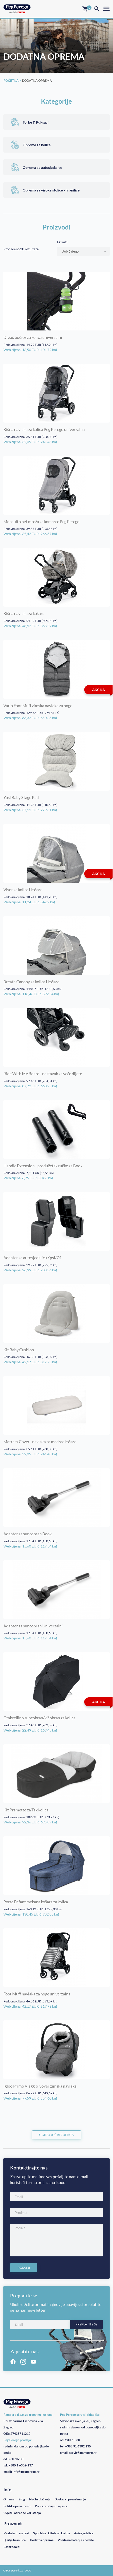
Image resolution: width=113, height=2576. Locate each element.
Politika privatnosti (17, 2506)
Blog (22, 2499)
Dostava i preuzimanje (70, 2499)
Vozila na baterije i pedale (76, 2540)
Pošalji (24, 2268)
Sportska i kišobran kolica (51, 2533)
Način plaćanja (39, 2499)
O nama (8, 2499)
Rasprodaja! (11, 2547)
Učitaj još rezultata (56, 2135)
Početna (11, 80)
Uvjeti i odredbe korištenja (22, 2513)
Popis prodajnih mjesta (51, 2506)
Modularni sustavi (16, 2533)
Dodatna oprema (41, 2540)
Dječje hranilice (14, 2540)
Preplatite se (86, 2324)
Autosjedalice (83, 2533)
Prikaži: (62, 242)
